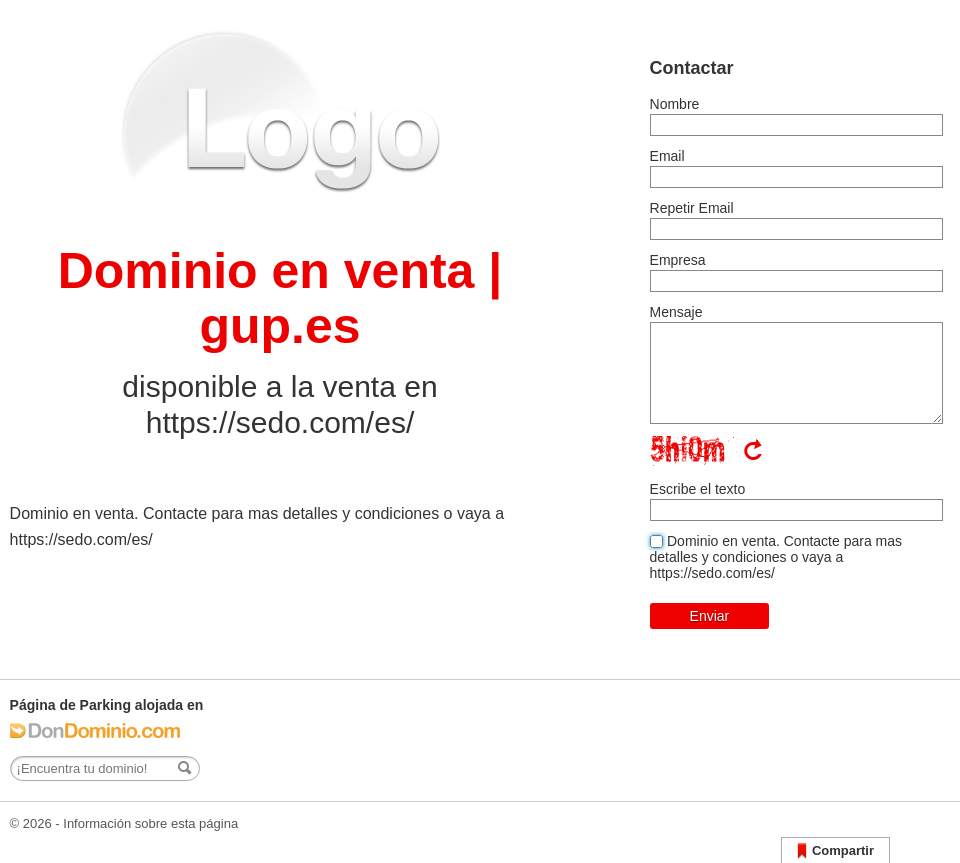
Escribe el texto (698, 489)
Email (667, 156)
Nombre (675, 104)
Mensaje (676, 312)
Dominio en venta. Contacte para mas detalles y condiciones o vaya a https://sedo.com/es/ (776, 557)
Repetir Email (692, 208)
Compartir (835, 851)
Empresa (678, 260)
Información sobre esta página (150, 823)
